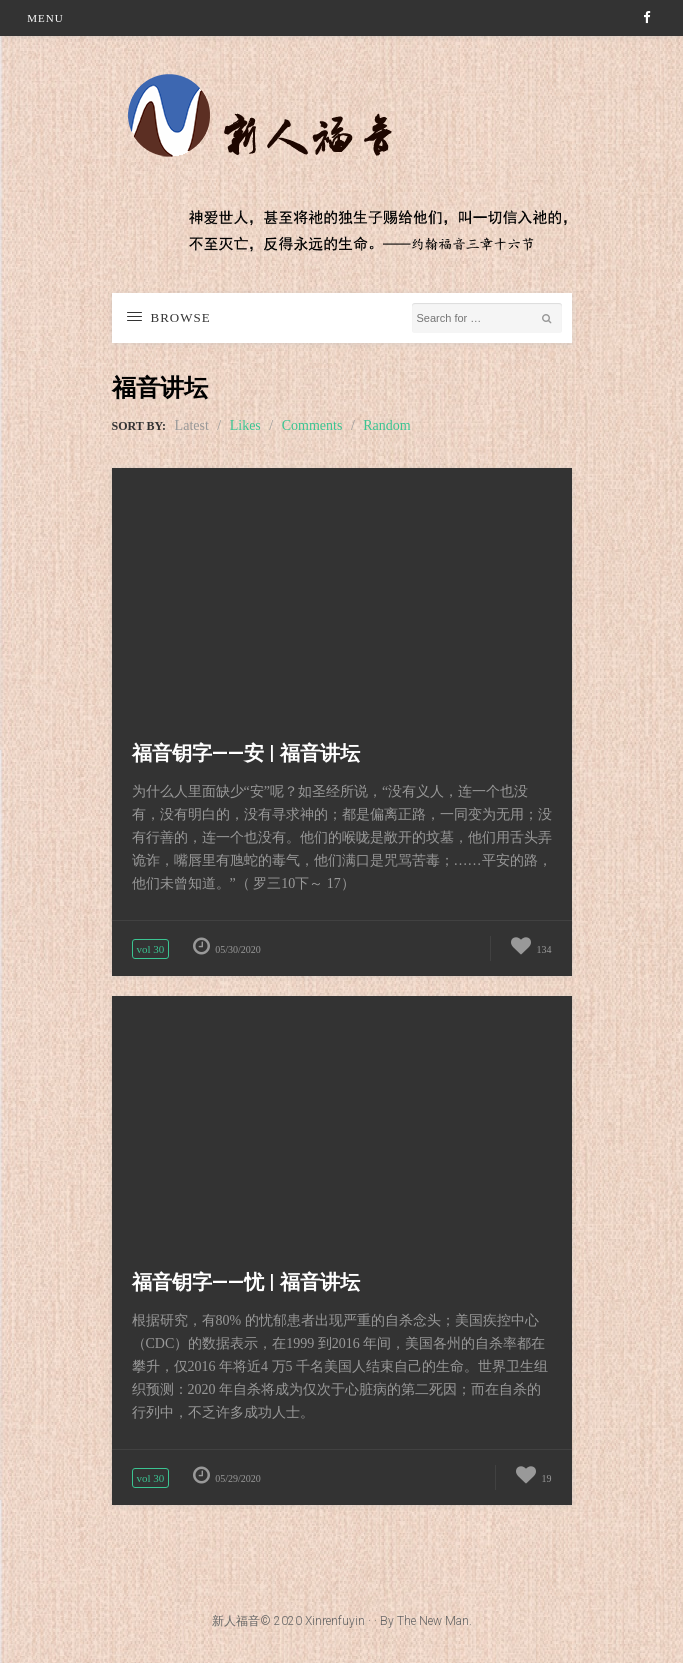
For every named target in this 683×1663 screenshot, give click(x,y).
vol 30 (151, 949)
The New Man (433, 1621)
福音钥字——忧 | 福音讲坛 (246, 1282)
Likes (245, 425)
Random (386, 425)
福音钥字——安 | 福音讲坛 (246, 753)
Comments (312, 425)
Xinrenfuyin (335, 1621)
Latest (192, 425)
